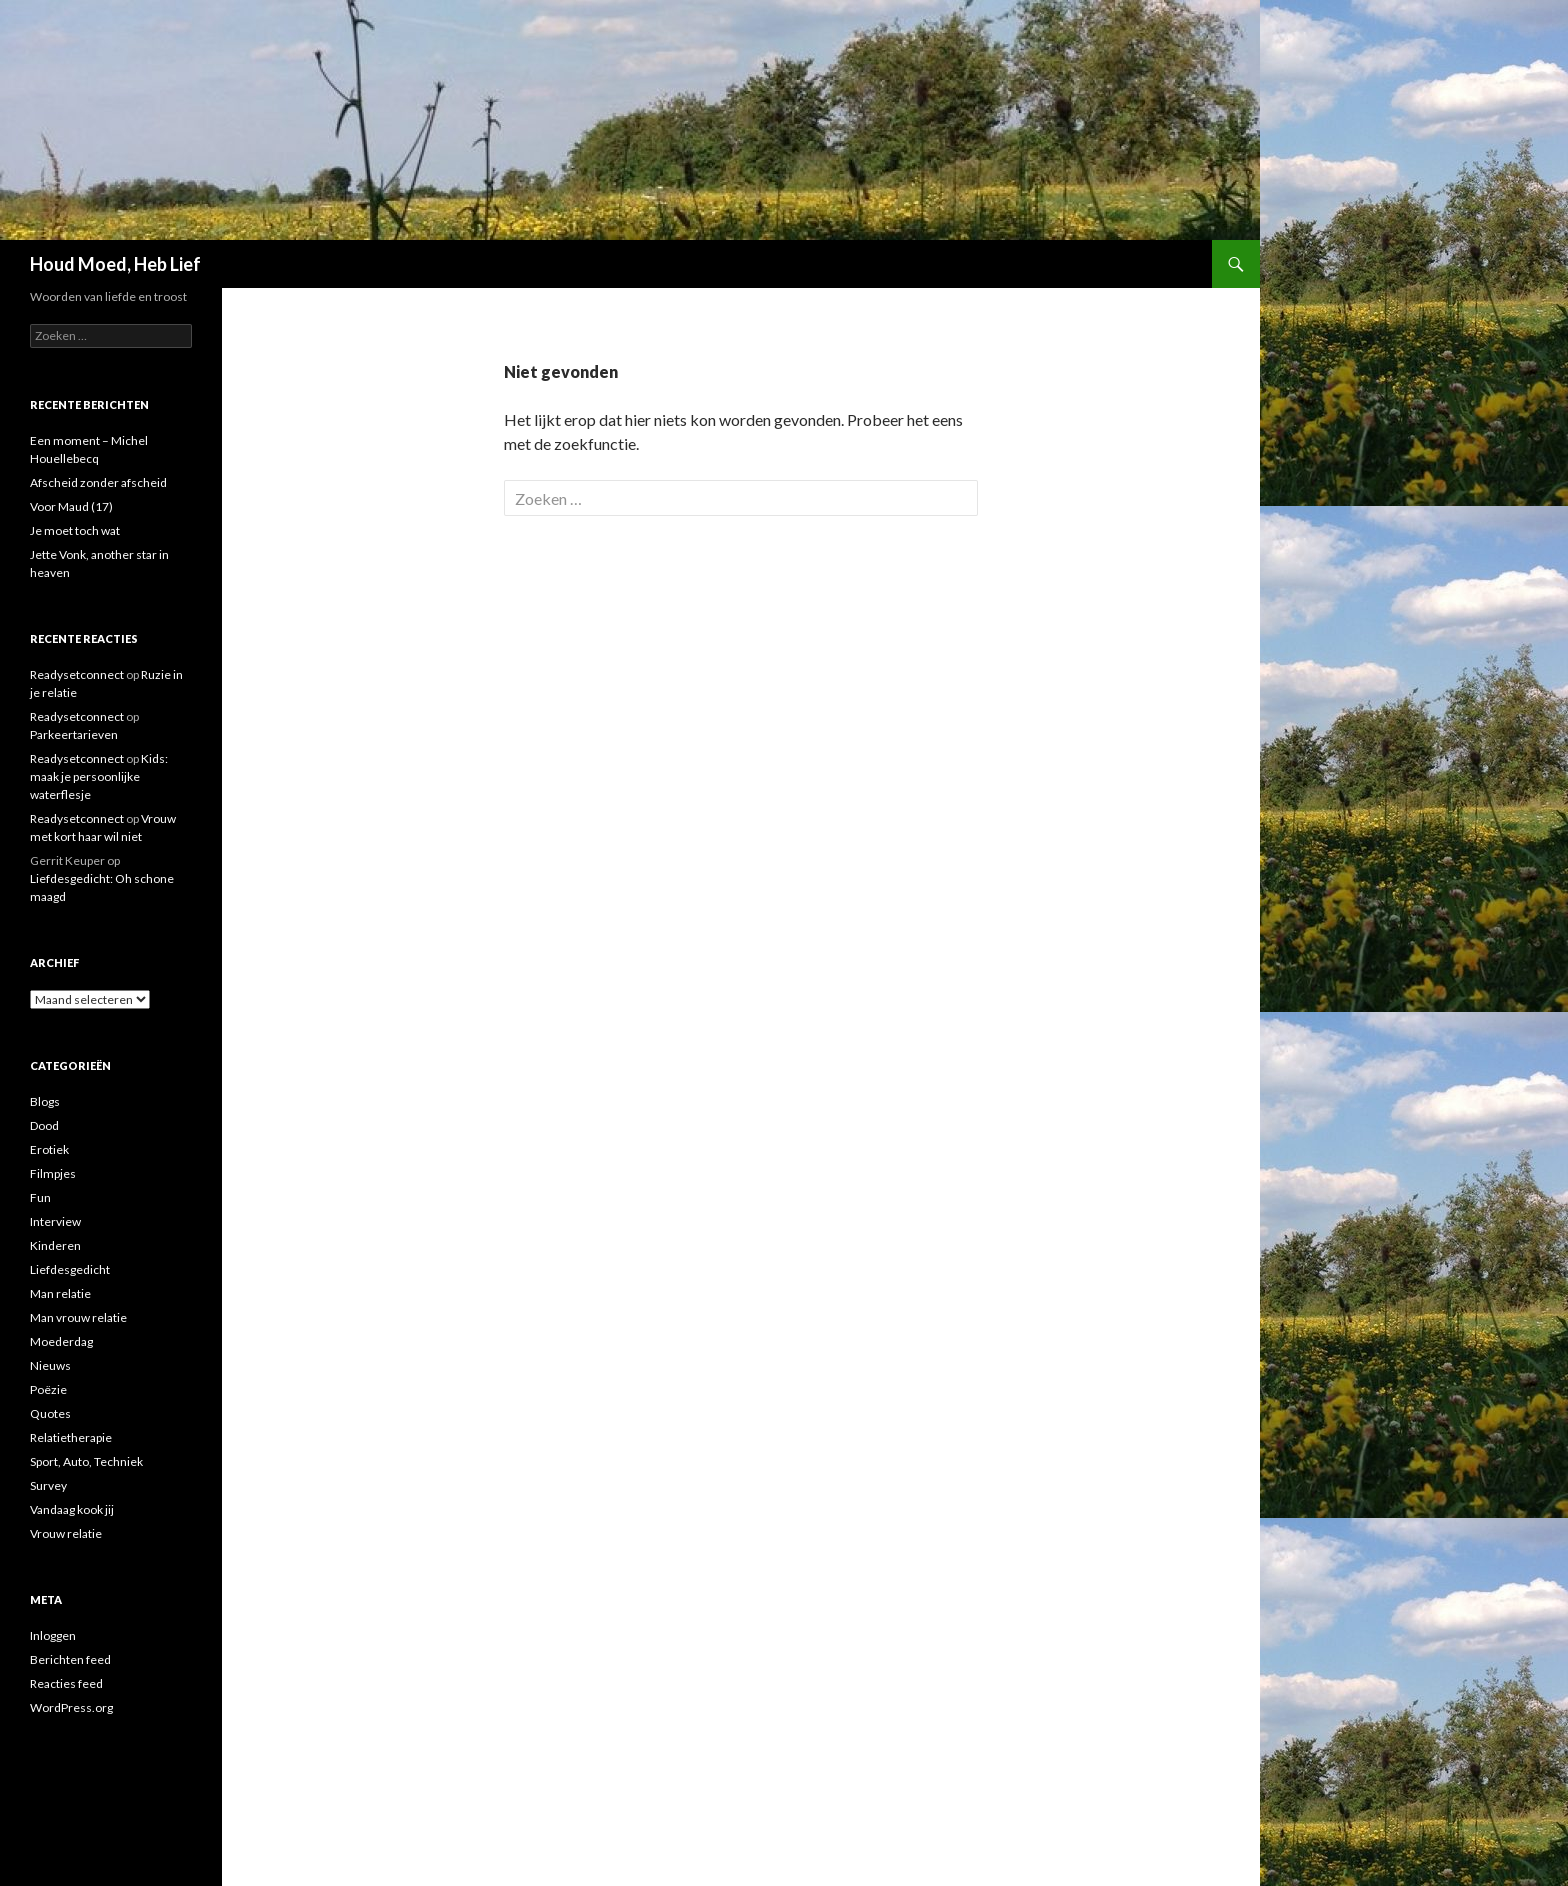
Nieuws (50, 1365)
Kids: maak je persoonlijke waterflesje (99, 776)
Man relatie (60, 1293)
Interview (55, 1221)
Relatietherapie (71, 1437)
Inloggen (53, 1635)
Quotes (50, 1413)
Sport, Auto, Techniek (86, 1461)
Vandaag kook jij (72, 1509)
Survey (48, 1485)
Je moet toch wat (75, 530)
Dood (44, 1125)
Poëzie (48, 1389)
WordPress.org (71, 1707)
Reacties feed (66, 1683)
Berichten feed (70, 1659)
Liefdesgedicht (70, 1269)
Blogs (45, 1101)
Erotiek (49, 1149)
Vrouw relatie (66, 1533)
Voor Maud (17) (71, 506)
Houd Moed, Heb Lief (115, 264)
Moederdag (61, 1341)
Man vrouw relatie (78, 1317)
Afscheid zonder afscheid (98, 482)
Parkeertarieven (74, 734)
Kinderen (55, 1245)
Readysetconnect (77, 674)
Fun (40, 1197)
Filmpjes (53, 1173)
